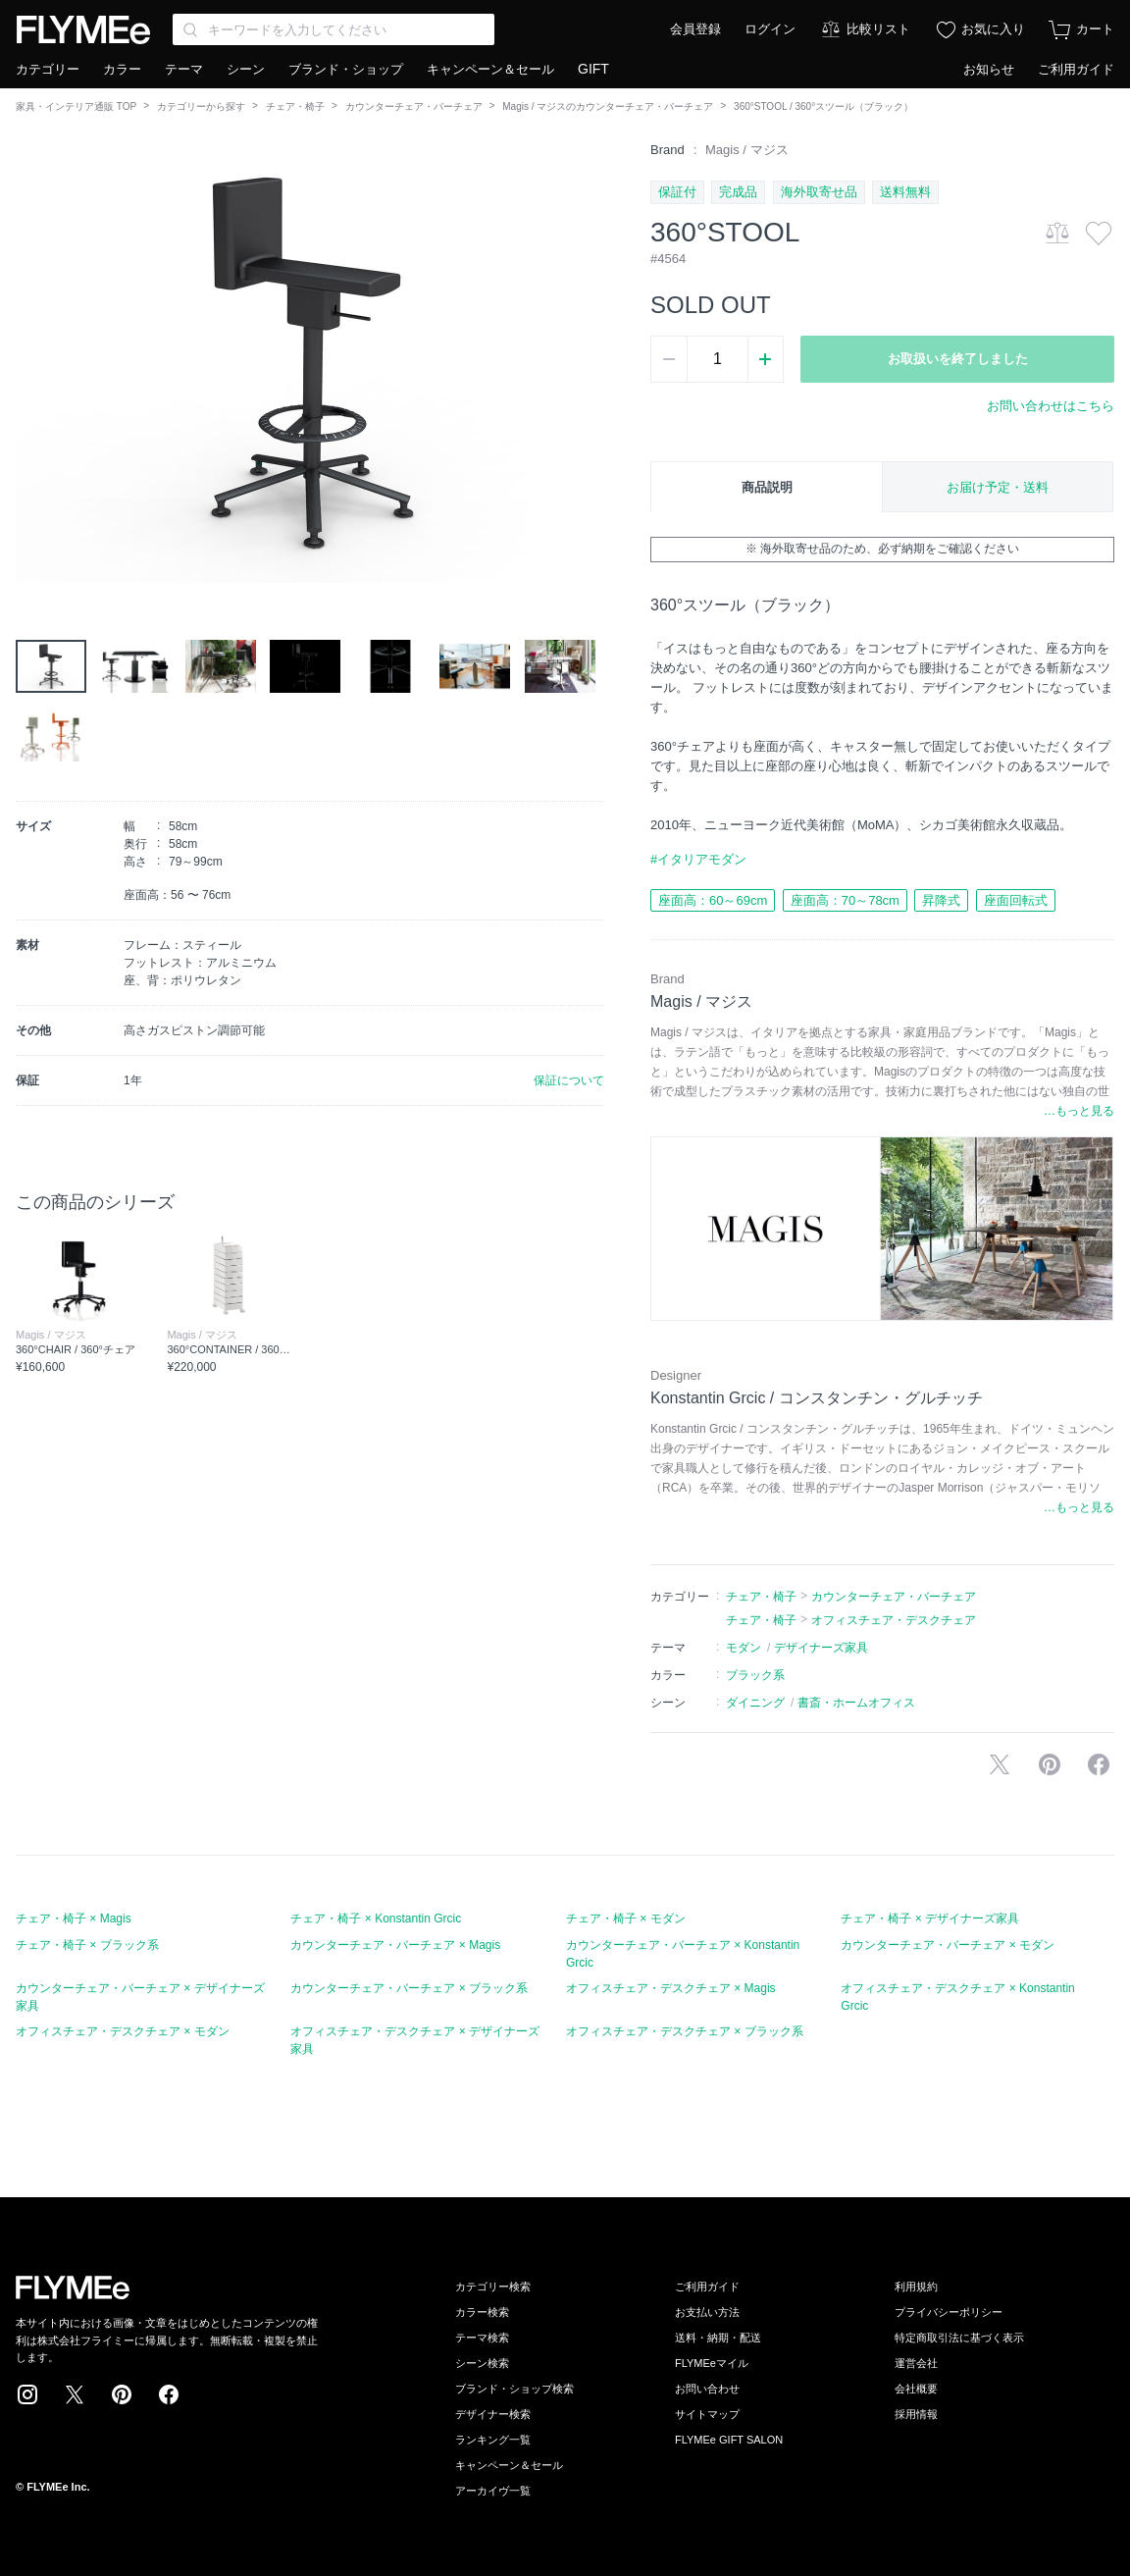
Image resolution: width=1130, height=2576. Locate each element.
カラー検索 (482, 2312)
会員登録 (695, 29)
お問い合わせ (707, 2388)
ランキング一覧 (493, 2439)
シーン (246, 69)
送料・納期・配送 (718, 2337)
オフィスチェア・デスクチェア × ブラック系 (684, 2031)
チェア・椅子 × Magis (73, 1918)
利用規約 (916, 2286)
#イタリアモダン (698, 859)
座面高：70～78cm (845, 900)
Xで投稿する (999, 1764)
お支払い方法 (707, 2312)
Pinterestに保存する (1049, 1764)
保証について (569, 1080)
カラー (122, 69)
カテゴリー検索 (493, 2286)
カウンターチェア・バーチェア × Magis (395, 1945)
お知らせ (988, 69)
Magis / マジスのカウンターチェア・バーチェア (607, 106)
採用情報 (916, 2414)
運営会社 (916, 2363)
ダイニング (755, 1702)
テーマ (184, 69)
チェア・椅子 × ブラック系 (87, 1945)
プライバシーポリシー (948, 2312)
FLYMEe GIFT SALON (729, 2439)
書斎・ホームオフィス (856, 1702)
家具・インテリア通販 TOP (76, 106)
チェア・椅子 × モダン (626, 1918)
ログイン (770, 29)
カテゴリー (47, 69)
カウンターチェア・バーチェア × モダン (947, 1945)
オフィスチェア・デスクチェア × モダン (123, 2031)
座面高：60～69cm (712, 900)
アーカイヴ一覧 (493, 2491)
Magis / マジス (747, 149)
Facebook (168, 2394)
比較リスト (878, 29)
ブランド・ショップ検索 (514, 2388)
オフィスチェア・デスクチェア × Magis (671, 1988)
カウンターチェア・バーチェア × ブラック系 (409, 1988)
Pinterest (121, 2394)
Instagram (27, 2394)
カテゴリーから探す (201, 106)
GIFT (593, 69)
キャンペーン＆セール (490, 69)
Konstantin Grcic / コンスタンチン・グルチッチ (816, 1398)
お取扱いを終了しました (958, 358)
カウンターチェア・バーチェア (414, 106)
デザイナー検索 (493, 2414)
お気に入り (993, 29)
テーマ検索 (482, 2337)
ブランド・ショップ (345, 69)
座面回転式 (1016, 900)
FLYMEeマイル (711, 2363)
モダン (743, 1648)
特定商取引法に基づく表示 (959, 2337)
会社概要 (916, 2388)
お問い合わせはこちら (1050, 405)
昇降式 (941, 900)
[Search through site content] (333, 29)
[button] (31, 362)
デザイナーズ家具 (821, 1648)
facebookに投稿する (1098, 1764)
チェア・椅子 (295, 106)
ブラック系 (755, 1675)
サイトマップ (707, 2414)
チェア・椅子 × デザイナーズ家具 (930, 1918)
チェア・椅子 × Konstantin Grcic (375, 1918)
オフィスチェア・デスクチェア (893, 1620)
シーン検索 (482, 2363)
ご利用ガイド (1076, 69)
